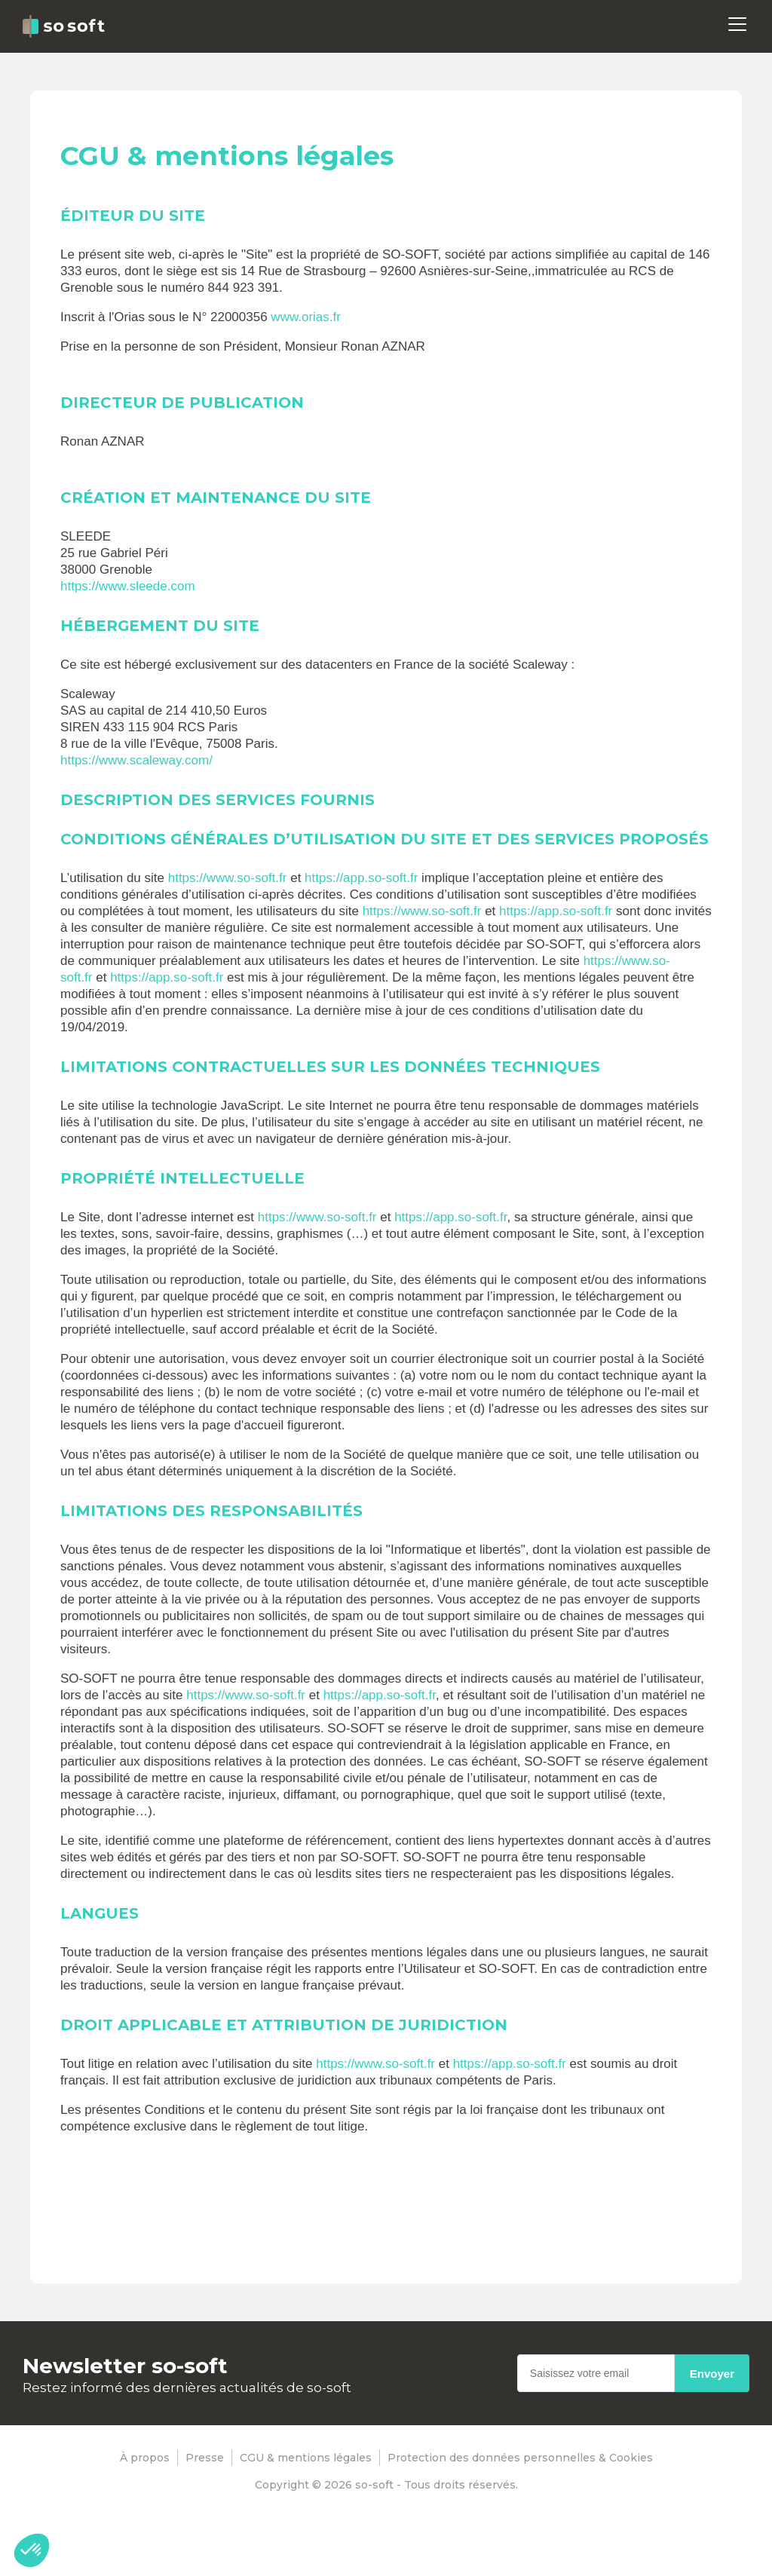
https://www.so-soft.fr (227, 878)
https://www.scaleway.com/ (136, 760)
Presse (204, 2457)
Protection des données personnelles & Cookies (520, 2457)
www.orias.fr (306, 317)
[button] (32, 2550)
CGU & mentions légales (306, 2457)
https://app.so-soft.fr (361, 878)
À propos (145, 2457)
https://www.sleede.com (127, 586)
